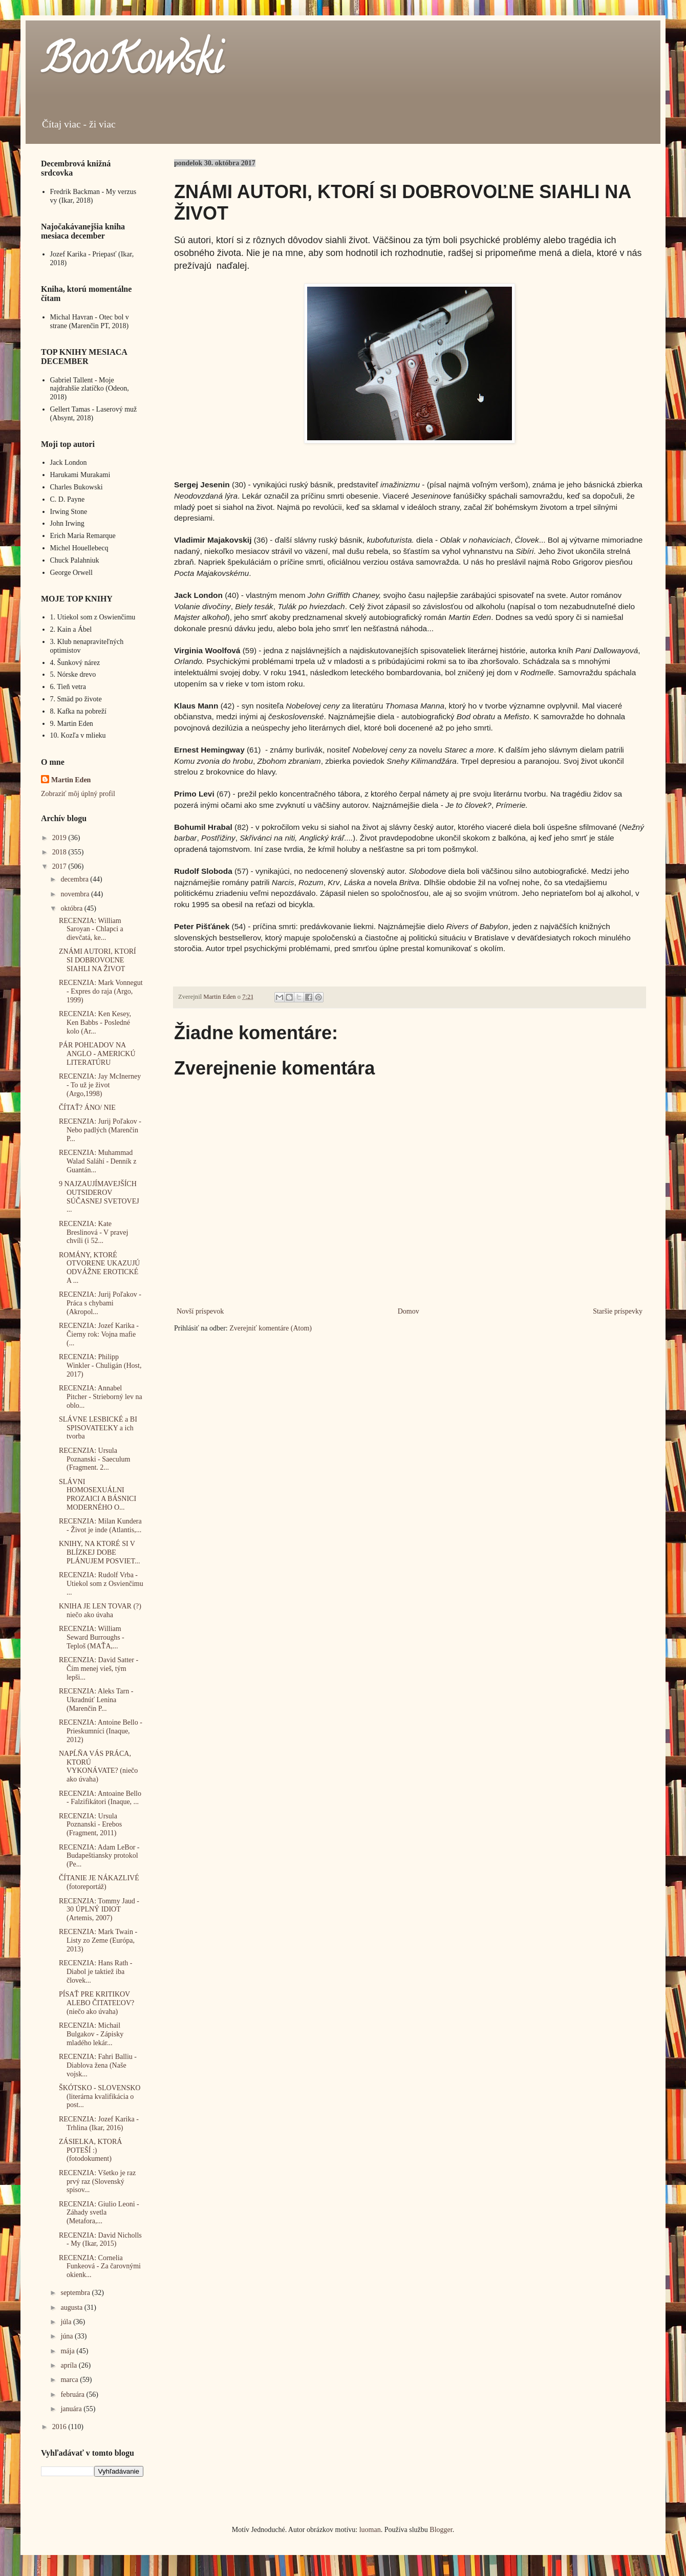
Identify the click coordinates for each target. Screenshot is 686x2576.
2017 (60, 866)
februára (73, 2394)
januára (71, 2409)
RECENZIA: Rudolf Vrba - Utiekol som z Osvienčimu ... (101, 1583)
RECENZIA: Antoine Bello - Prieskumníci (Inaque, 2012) (100, 1731)
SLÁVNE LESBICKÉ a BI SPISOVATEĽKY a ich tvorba (98, 1428)
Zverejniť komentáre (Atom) (270, 1328)
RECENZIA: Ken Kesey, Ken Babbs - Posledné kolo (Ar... (95, 1022)
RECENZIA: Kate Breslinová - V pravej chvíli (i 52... (93, 1232)
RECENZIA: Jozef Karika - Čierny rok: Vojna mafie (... (99, 1334)
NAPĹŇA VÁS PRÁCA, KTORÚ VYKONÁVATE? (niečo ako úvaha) (98, 1766)
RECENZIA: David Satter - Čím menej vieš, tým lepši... (98, 1668)
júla (66, 2322)
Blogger (441, 2530)
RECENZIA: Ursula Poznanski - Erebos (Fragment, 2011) (90, 1824)
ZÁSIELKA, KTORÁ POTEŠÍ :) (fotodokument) (90, 2150)
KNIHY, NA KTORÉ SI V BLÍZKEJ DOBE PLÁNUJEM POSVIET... (99, 1552)
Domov (408, 1311)
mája (68, 2351)
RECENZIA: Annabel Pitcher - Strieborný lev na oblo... (100, 1396)
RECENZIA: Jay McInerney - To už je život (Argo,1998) (100, 1085)
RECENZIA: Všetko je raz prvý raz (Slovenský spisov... (97, 2181)
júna (67, 2336)
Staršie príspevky (617, 1311)
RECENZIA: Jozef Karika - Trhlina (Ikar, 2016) (99, 2123)
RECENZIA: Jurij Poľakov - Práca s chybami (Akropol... (100, 1303)
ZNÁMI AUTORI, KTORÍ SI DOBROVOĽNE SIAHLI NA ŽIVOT (97, 960)
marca (70, 2380)
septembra (76, 2292)
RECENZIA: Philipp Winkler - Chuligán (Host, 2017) (100, 1365)
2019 (60, 838)
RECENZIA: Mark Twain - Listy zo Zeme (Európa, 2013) (98, 1940)
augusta (72, 2307)
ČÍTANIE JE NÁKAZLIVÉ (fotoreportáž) (99, 1882)
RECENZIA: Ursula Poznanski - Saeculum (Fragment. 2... (94, 1459)
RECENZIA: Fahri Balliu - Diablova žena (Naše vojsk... (98, 2065)
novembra (75, 894)
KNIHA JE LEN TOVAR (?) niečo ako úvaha (100, 1610)
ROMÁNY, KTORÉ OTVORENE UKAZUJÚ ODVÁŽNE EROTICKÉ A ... (99, 1267)
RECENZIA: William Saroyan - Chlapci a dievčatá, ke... (91, 929)
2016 (60, 2427)
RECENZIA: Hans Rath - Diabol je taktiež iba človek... (95, 1971)
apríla (69, 2365)
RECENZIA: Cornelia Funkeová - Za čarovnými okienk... (100, 2266)
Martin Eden (71, 780)
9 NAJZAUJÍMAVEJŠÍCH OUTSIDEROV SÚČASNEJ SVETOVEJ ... (99, 1196)
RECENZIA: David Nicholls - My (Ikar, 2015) (100, 2239)
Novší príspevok (200, 1311)
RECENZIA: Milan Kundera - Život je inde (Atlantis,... (100, 1525)
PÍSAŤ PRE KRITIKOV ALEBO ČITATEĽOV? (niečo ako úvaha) (96, 2002)
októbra (72, 908)
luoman (370, 2530)
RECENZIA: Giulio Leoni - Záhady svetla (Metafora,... (99, 2212)
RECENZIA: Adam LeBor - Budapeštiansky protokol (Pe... (99, 1856)
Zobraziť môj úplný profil (78, 794)
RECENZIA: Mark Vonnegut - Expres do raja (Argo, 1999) (101, 991)
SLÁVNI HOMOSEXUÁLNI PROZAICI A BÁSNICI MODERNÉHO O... (97, 1494)
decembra (75, 879)
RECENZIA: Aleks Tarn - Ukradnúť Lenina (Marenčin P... (96, 1699)
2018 (60, 852)
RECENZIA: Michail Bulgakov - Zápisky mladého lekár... (91, 2034)
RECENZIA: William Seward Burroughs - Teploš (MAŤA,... (91, 1637)
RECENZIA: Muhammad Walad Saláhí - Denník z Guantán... (98, 1161)
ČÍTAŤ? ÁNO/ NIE (87, 1107)
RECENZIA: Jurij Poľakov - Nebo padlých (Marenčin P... (100, 1130)
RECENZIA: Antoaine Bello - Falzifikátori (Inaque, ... (100, 1798)
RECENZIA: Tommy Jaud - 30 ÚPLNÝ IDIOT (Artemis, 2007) (99, 1909)
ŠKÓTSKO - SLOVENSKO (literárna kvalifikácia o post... (99, 2096)
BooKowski (131, 63)
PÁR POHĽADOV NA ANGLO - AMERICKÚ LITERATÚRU (97, 1053)
